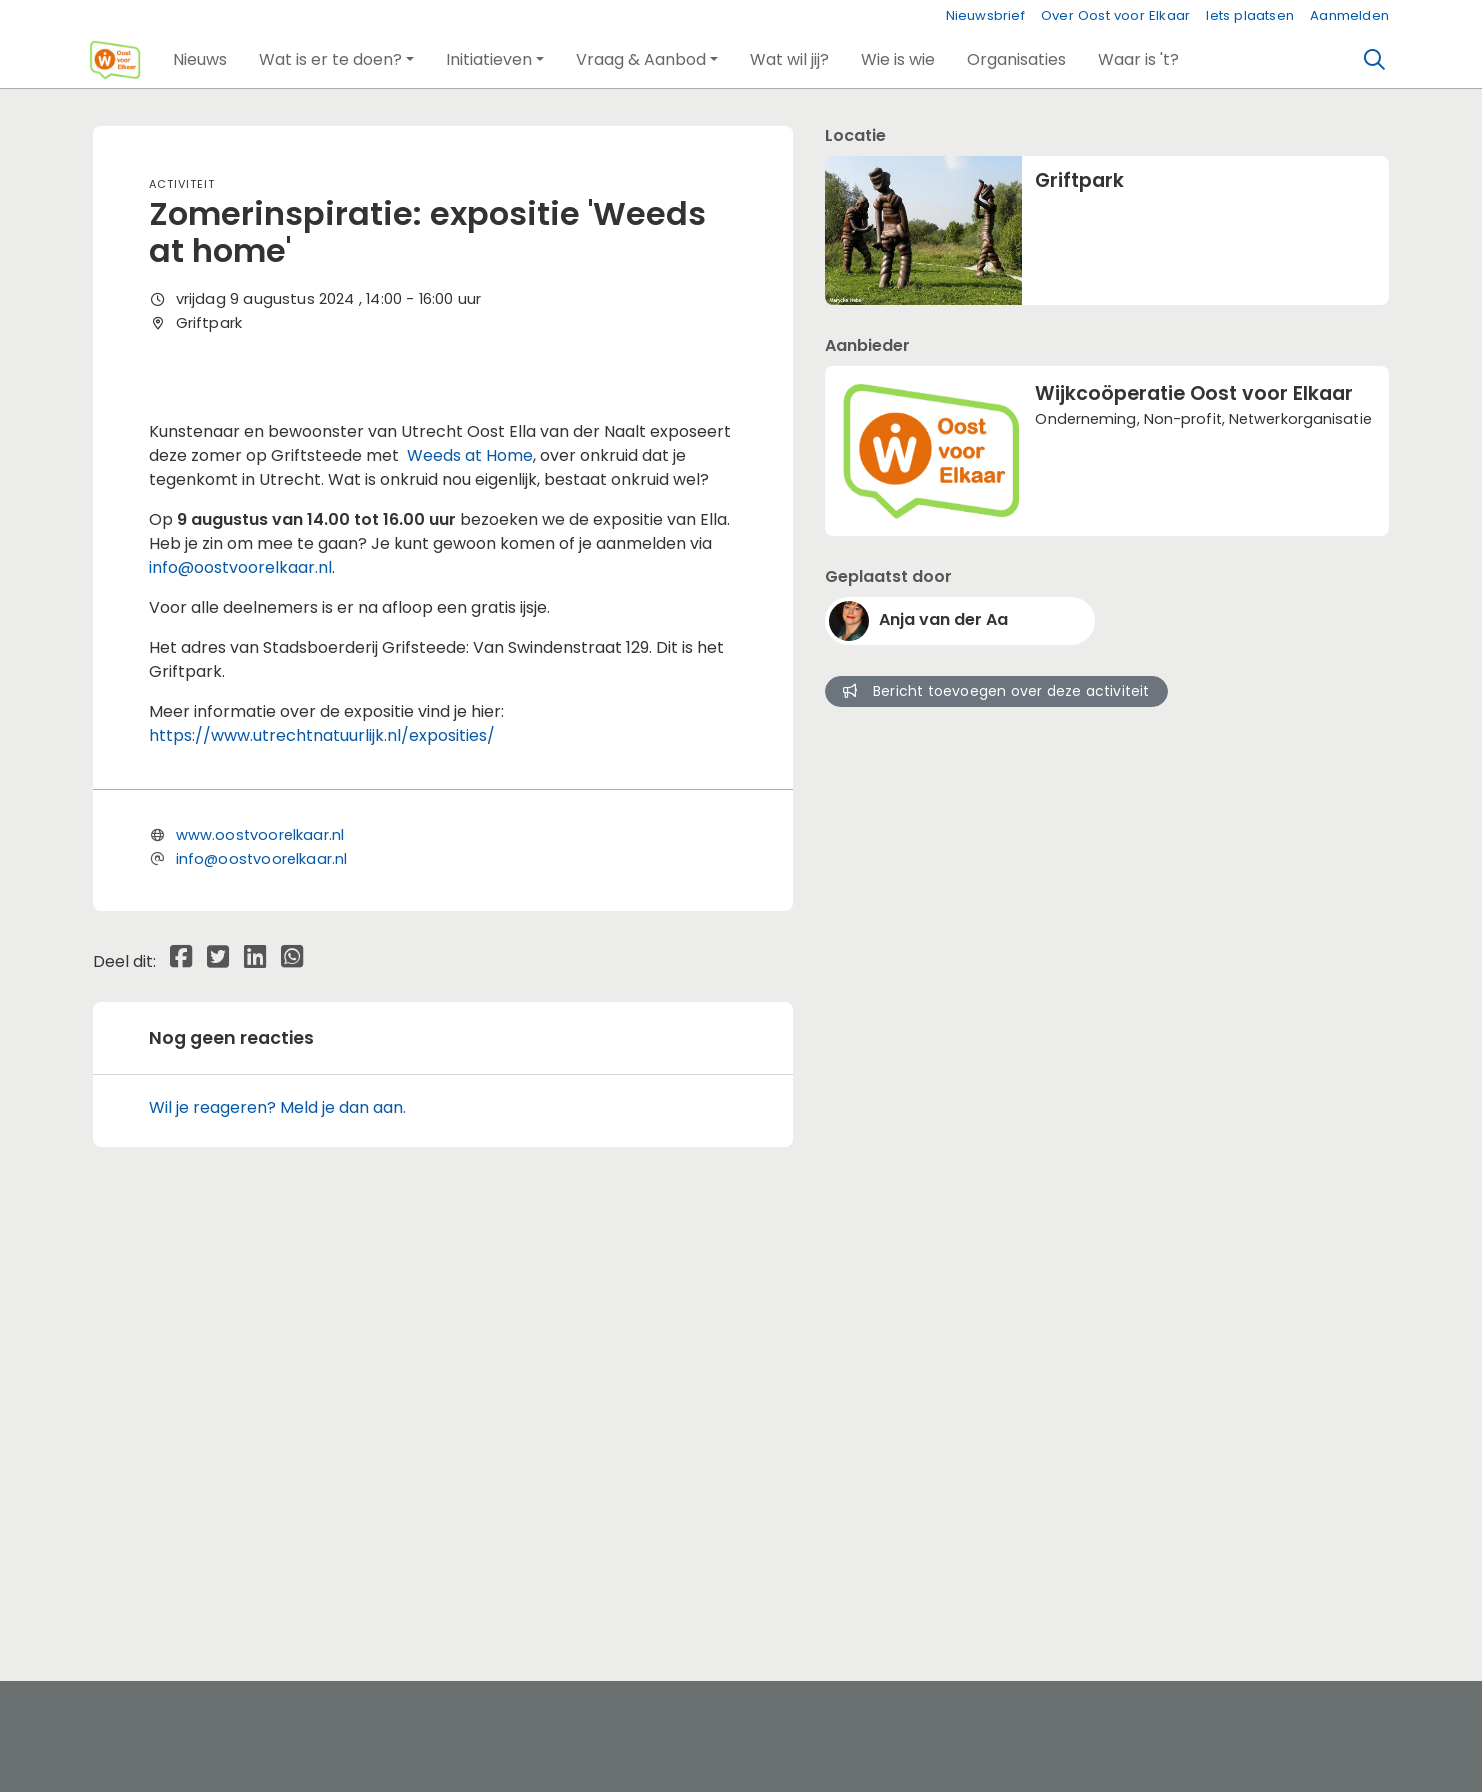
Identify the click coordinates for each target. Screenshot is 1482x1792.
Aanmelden (1349, 15)
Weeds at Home (470, 872)
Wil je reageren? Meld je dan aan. (277, 1524)
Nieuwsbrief (985, 15)
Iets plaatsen (1250, 15)
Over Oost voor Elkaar (1115, 15)
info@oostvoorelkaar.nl (240, 984)
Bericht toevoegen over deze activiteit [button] (996, 691)
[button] (200, 60)
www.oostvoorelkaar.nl (260, 1252)
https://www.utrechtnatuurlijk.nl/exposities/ (322, 1152)
